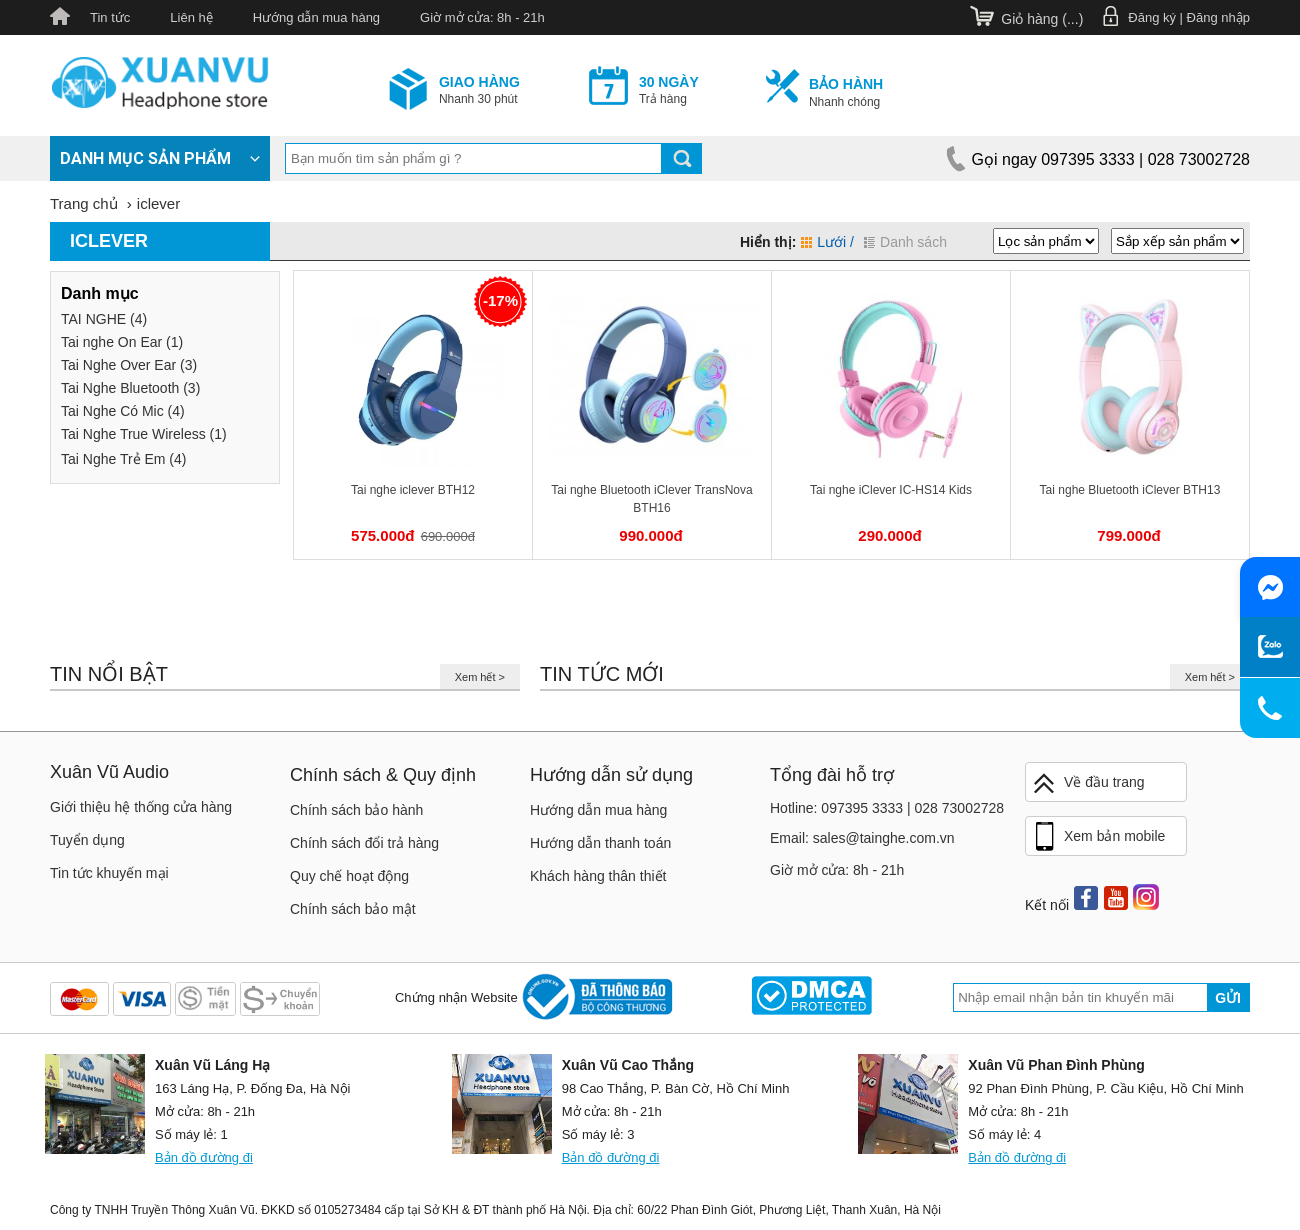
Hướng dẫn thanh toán (600, 843)
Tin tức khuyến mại (109, 873)
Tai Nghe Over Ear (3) (129, 365)
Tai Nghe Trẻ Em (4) (123, 459)
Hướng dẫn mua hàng (316, 17)
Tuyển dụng (87, 840)
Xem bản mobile (1098, 837)
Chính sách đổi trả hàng (364, 843)
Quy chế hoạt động (349, 876)
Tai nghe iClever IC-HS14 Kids (891, 490)
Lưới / (827, 242)
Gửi (1228, 998)
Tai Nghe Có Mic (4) (123, 411)
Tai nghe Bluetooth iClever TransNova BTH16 (651, 499)
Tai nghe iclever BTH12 (413, 490)
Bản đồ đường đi (204, 1157)
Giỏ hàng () (1042, 19)
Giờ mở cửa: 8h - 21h (482, 17)
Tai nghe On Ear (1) (122, 342)
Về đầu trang (1088, 783)
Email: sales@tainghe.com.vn (862, 838)
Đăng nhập (1218, 17)
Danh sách (905, 242)
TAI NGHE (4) (104, 319)
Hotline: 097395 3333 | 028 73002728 (887, 808)
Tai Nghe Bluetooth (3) (130, 388)
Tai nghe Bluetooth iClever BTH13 (1130, 490)
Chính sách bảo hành (356, 810)
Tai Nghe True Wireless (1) (144, 434)
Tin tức (110, 17)
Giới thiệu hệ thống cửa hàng (141, 807)
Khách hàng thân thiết (598, 876)
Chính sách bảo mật (353, 909)
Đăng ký (1152, 17)
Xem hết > (480, 677)
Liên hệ (191, 17)
